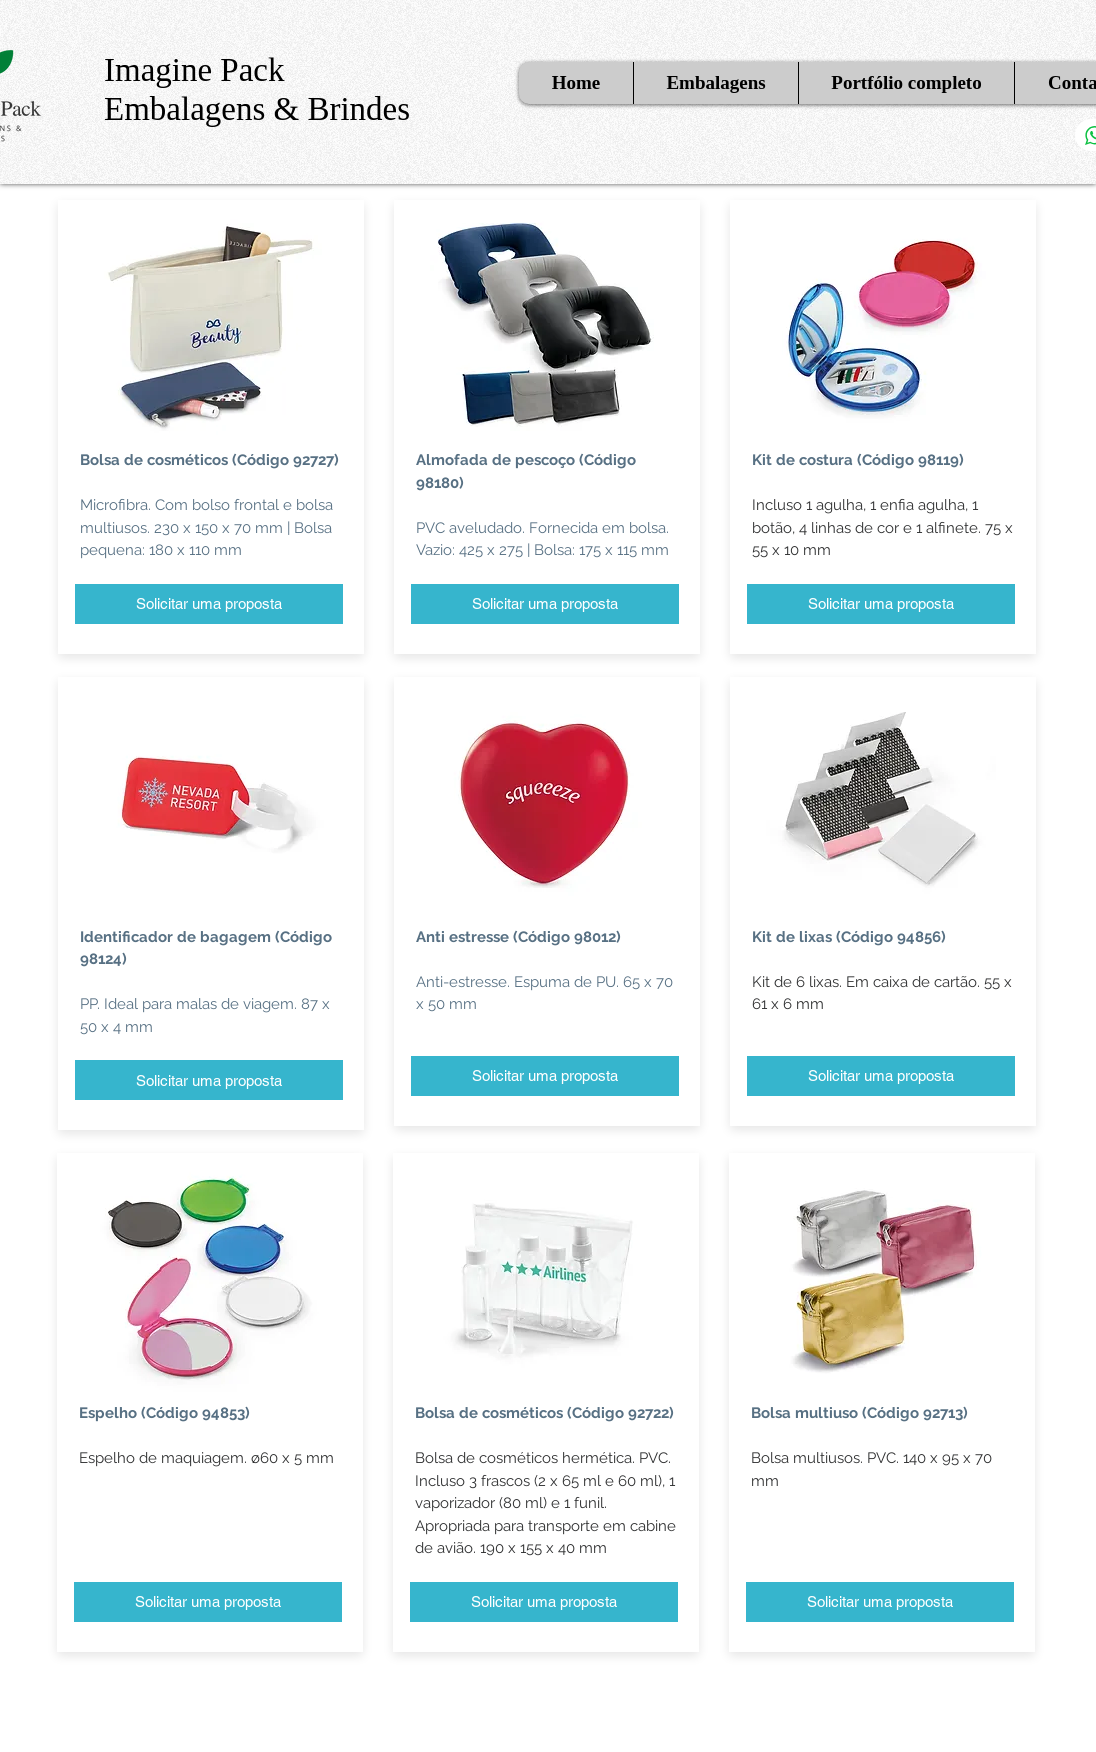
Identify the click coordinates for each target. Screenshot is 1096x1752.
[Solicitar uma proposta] (209, 604)
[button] (715, 83)
